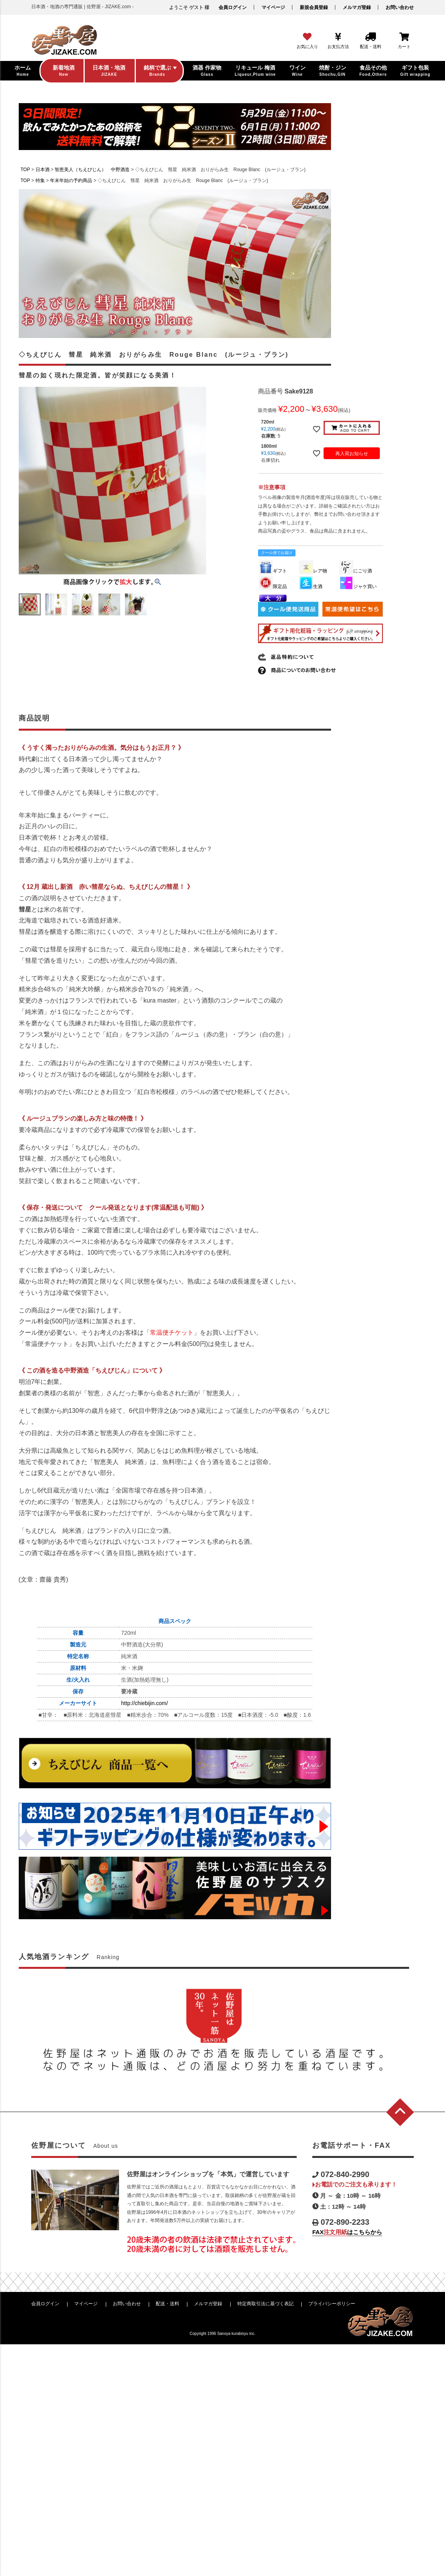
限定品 (273, 586)
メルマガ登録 (357, 7)
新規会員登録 (314, 7)
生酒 (310, 586)
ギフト (273, 571)
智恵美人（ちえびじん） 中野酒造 (92, 169)
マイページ (273, 7)
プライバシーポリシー (331, 2303)
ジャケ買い (358, 586)
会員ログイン (233, 7)
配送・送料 (167, 2303)
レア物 (313, 571)
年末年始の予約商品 (71, 180)
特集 (40, 180)
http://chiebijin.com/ (144, 1703)
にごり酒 (355, 571)
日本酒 (43, 169)
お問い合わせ (400, 7)
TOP (25, 169)
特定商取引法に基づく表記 (265, 2303)
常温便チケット (172, 1332)
